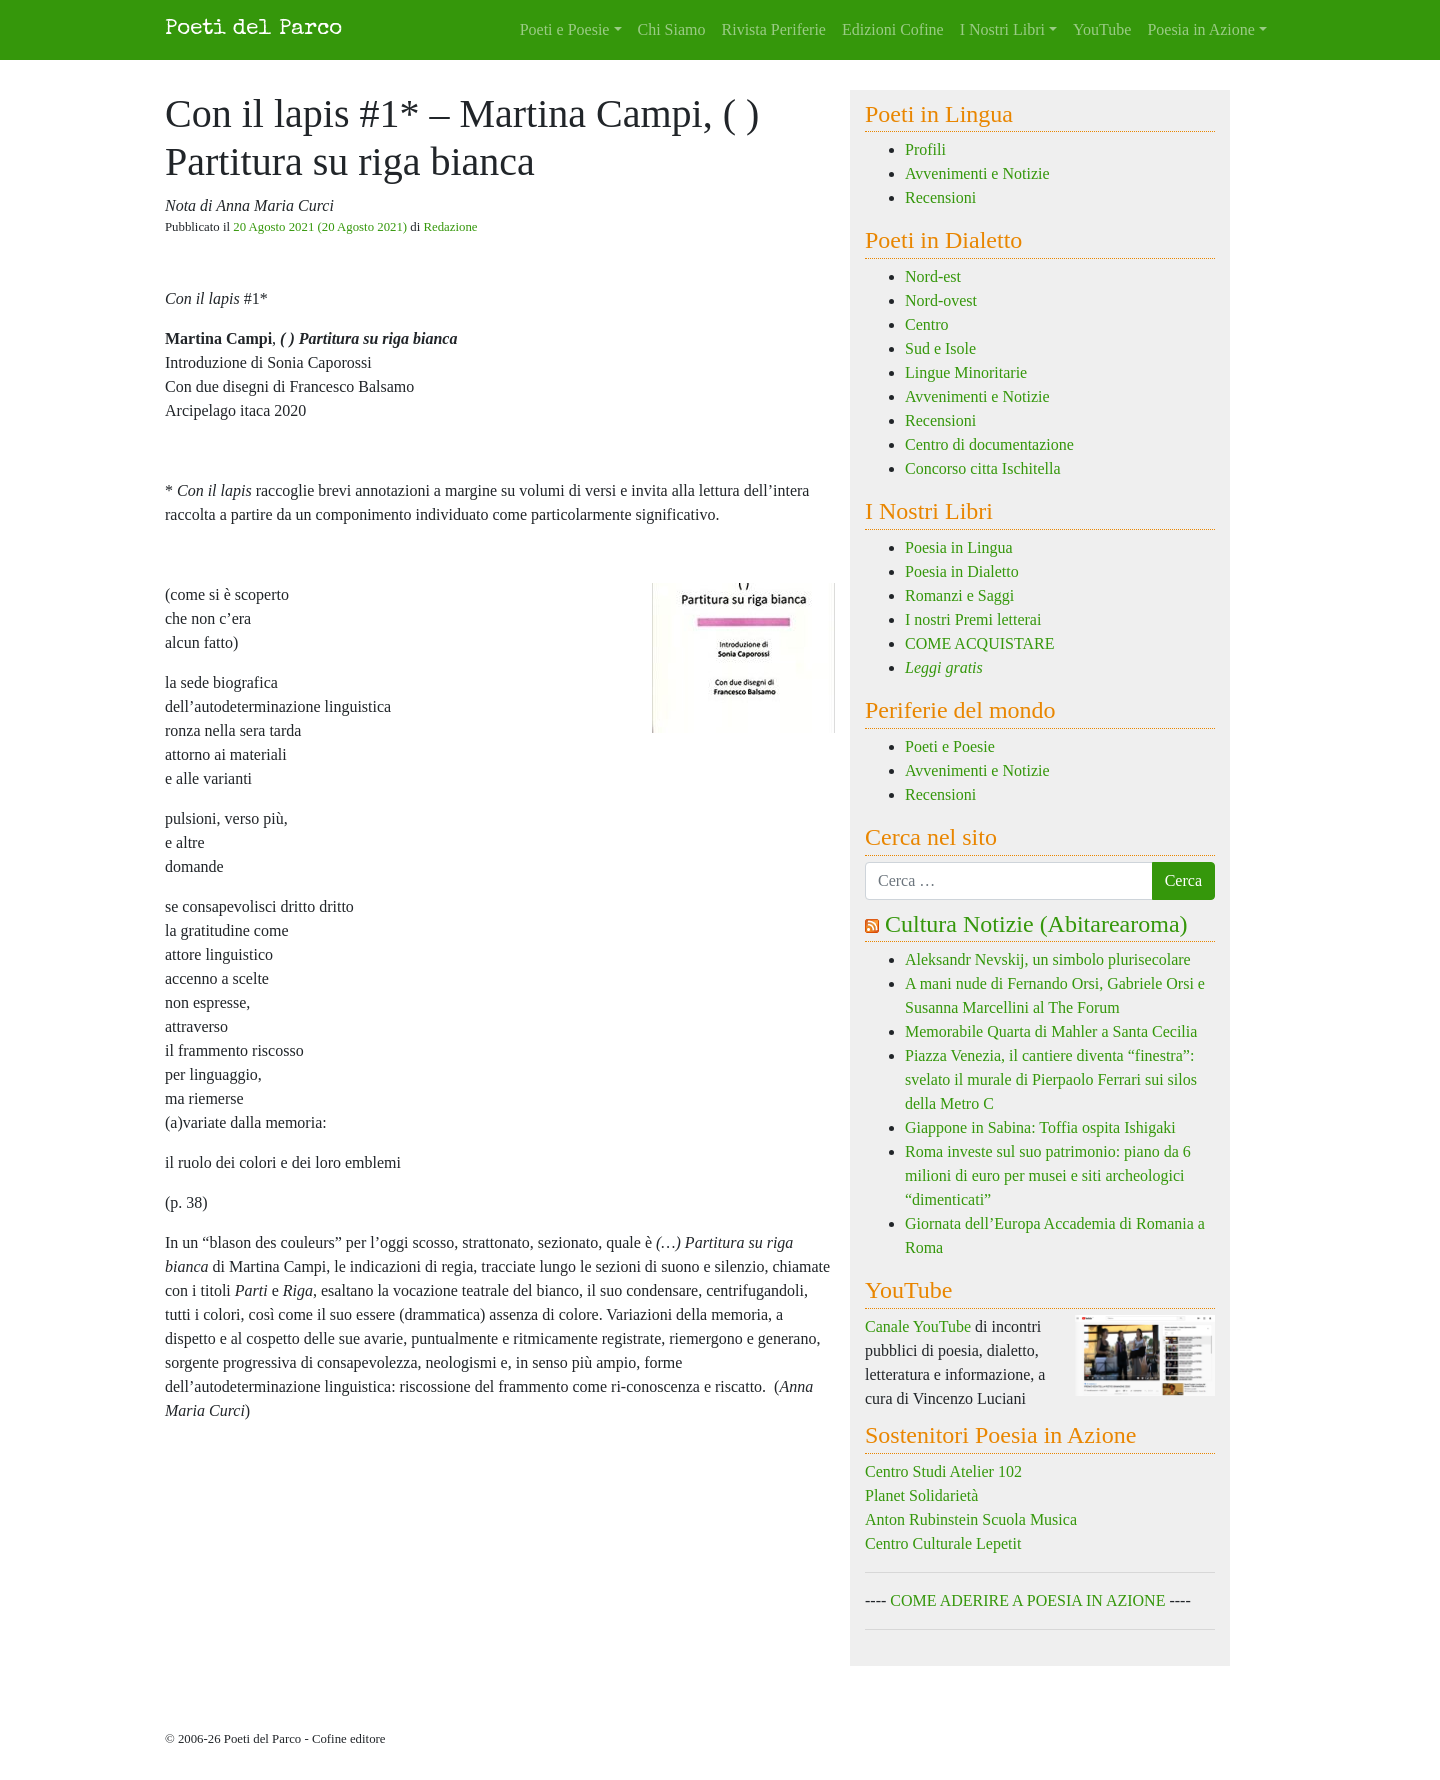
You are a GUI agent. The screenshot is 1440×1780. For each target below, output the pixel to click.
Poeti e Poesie (565, 29)
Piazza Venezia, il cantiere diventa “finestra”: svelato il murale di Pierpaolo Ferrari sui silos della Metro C (1051, 1079)
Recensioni (940, 197)
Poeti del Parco (253, 29)
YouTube (1102, 29)
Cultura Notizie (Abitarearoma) (1036, 924)
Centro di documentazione (989, 444)
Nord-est (933, 276)
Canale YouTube (918, 1326)
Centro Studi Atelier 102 (943, 1471)
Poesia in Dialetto (962, 571)
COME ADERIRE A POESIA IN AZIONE (1027, 1600)
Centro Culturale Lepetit (943, 1543)
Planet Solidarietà (921, 1495)
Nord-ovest (941, 300)
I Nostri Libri (1002, 29)
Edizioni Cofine (893, 29)
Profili (925, 149)
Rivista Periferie (774, 29)
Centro (927, 324)
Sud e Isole (940, 348)
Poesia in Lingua (959, 547)
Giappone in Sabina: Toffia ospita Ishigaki (1042, 1127)
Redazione (450, 227)
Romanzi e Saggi (959, 595)
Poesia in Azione (1201, 29)
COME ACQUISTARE (979, 643)
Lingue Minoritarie (966, 372)
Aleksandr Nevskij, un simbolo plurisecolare (1048, 959)
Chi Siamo (672, 29)
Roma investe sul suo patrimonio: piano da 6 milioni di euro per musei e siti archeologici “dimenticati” (1048, 1175)
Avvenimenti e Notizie (977, 173)
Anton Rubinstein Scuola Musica (971, 1519)
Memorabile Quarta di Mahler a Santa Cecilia (1051, 1031)
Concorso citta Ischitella (983, 468)
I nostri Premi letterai (973, 619)
